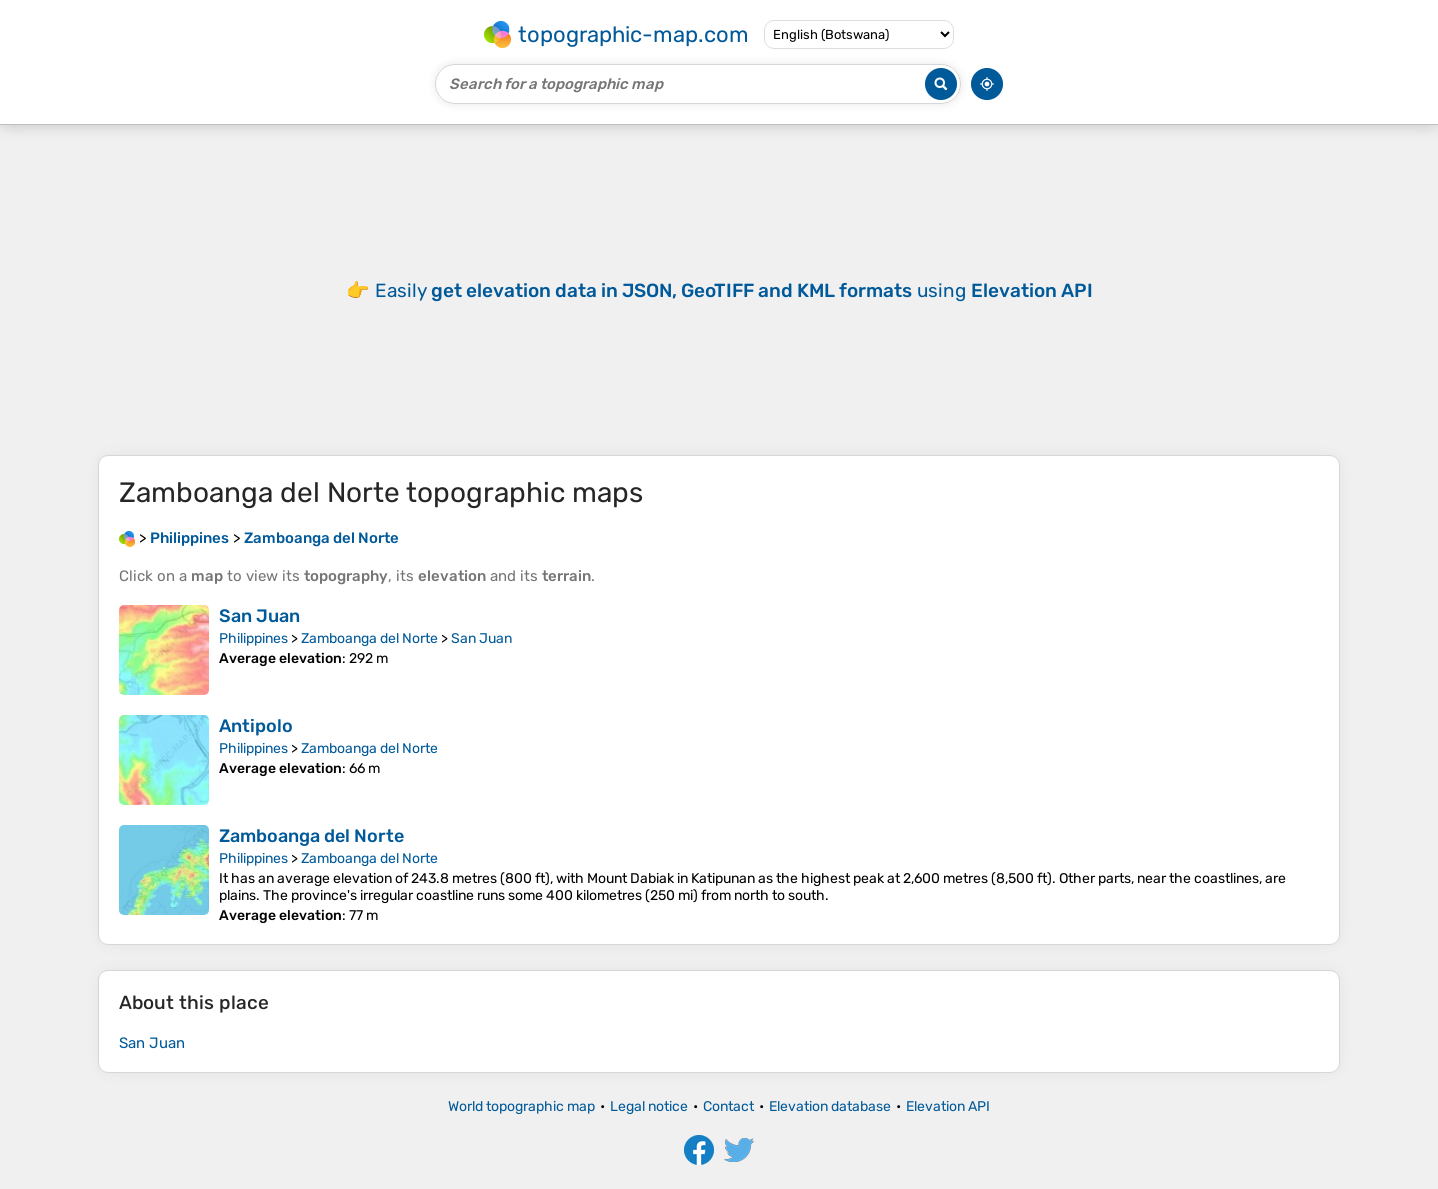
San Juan (259, 616)
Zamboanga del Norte (369, 638)
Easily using (734, 290)
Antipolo (256, 726)
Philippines (253, 638)
